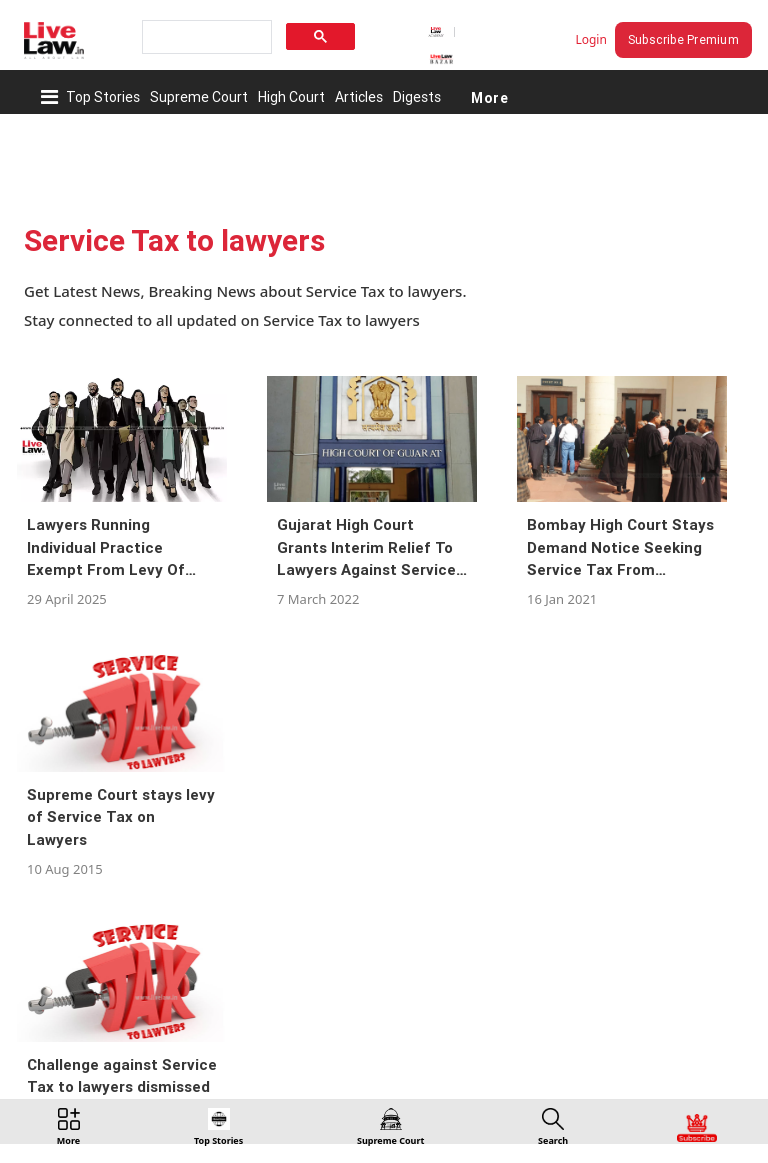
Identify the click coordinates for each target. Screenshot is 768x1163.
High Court (291, 97)
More (489, 97)
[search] (205, 37)
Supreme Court (199, 97)
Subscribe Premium (683, 39)
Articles (359, 97)
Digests (417, 97)
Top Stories (103, 97)
